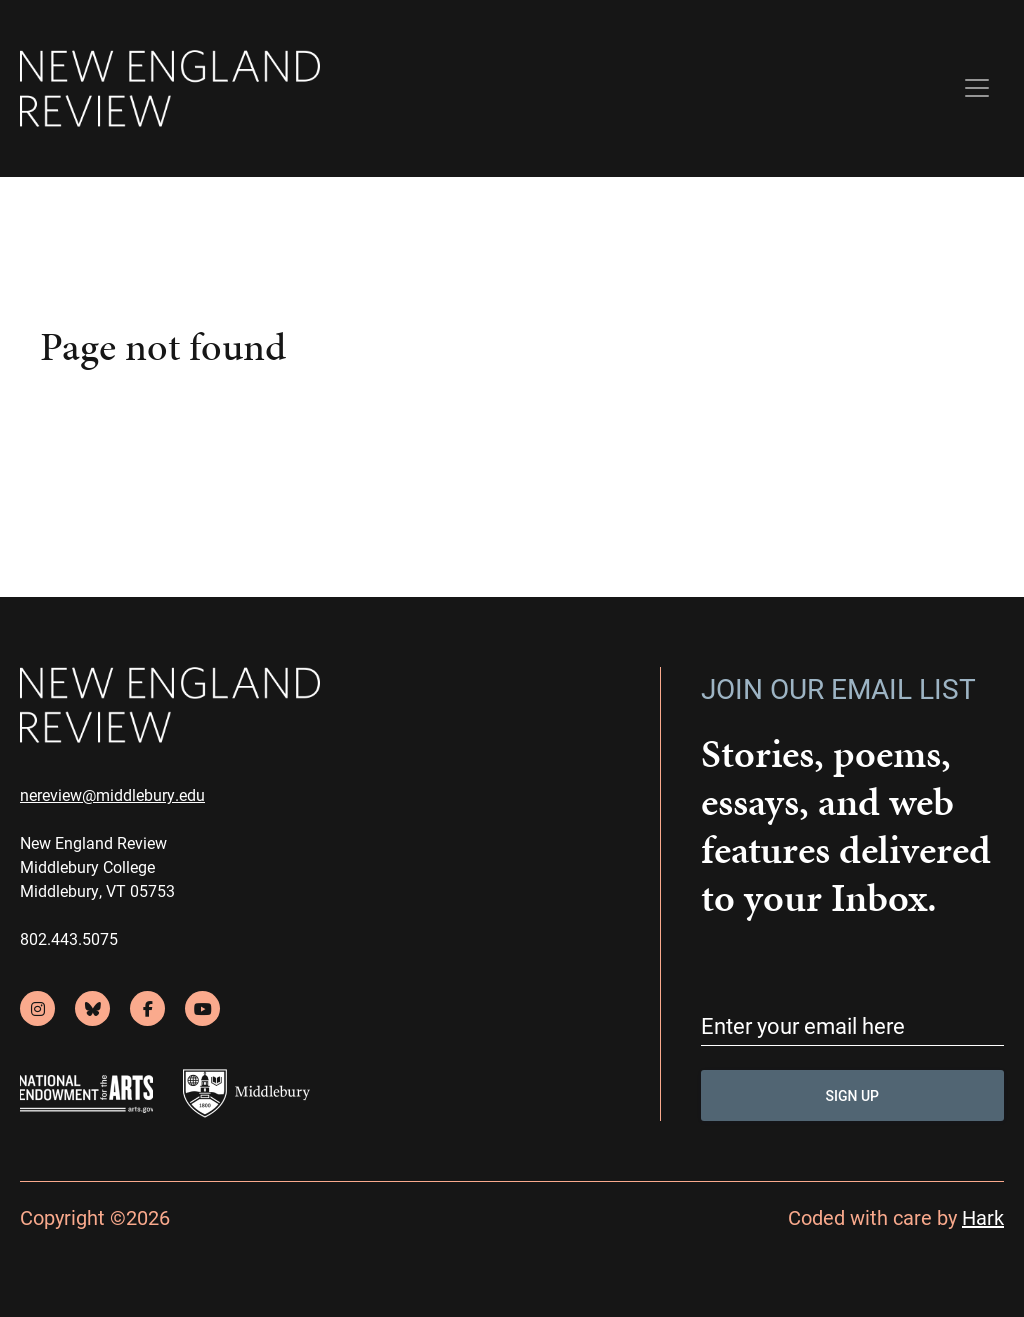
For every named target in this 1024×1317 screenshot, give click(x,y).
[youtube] (202, 1008)
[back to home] (170, 88)
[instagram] (37, 1008)
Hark (983, 1217)
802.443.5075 (69, 938)
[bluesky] (92, 1008)
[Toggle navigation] (977, 88)
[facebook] (147, 1008)
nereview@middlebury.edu (112, 794)
